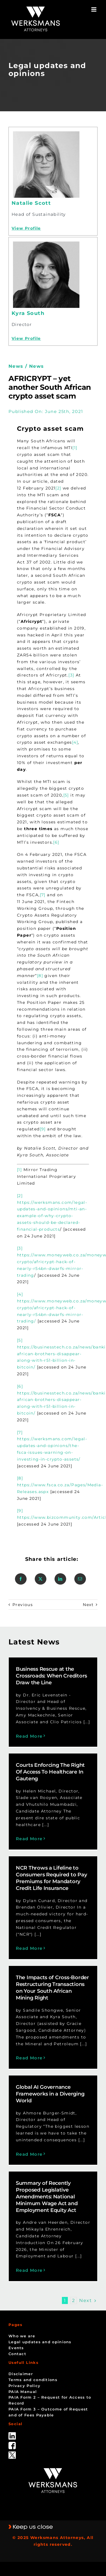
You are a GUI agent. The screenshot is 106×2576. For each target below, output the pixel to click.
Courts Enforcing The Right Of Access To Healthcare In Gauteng (50, 1772)
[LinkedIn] (60, 1579)
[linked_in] (12, 2434)
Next (88, 1604)
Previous (22, 1604)
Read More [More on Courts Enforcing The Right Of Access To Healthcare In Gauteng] (29, 1838)
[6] (56, 842)
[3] (71, 675)
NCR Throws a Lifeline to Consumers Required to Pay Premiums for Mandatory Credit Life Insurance (51, 1878)
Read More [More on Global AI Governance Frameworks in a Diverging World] (29, 2154)
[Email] (80, 1579)
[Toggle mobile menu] (94, 9)
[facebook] (12, 2443)
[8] (40, 975)
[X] (40, 1579)
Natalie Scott (31, 203)
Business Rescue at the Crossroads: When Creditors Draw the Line (51, 1676)
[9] (43, 1129)
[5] (66, 795)
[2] (58, 488)
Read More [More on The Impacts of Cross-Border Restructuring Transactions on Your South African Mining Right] (29, 2058)
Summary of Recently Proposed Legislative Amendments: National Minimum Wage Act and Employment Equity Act (47, 2196)
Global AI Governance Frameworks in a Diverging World (50, 2094)
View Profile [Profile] (26, 228)
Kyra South (28, 313)
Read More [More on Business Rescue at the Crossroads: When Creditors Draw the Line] (29, 1736)
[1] (74, 447)
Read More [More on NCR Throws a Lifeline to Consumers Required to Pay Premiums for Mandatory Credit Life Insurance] (29, 1948)
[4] (75, 742)
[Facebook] (21, 1579)
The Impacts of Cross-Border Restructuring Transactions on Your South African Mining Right (52, 1987)
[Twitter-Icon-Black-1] (12, 2453)
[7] (43, 894)
